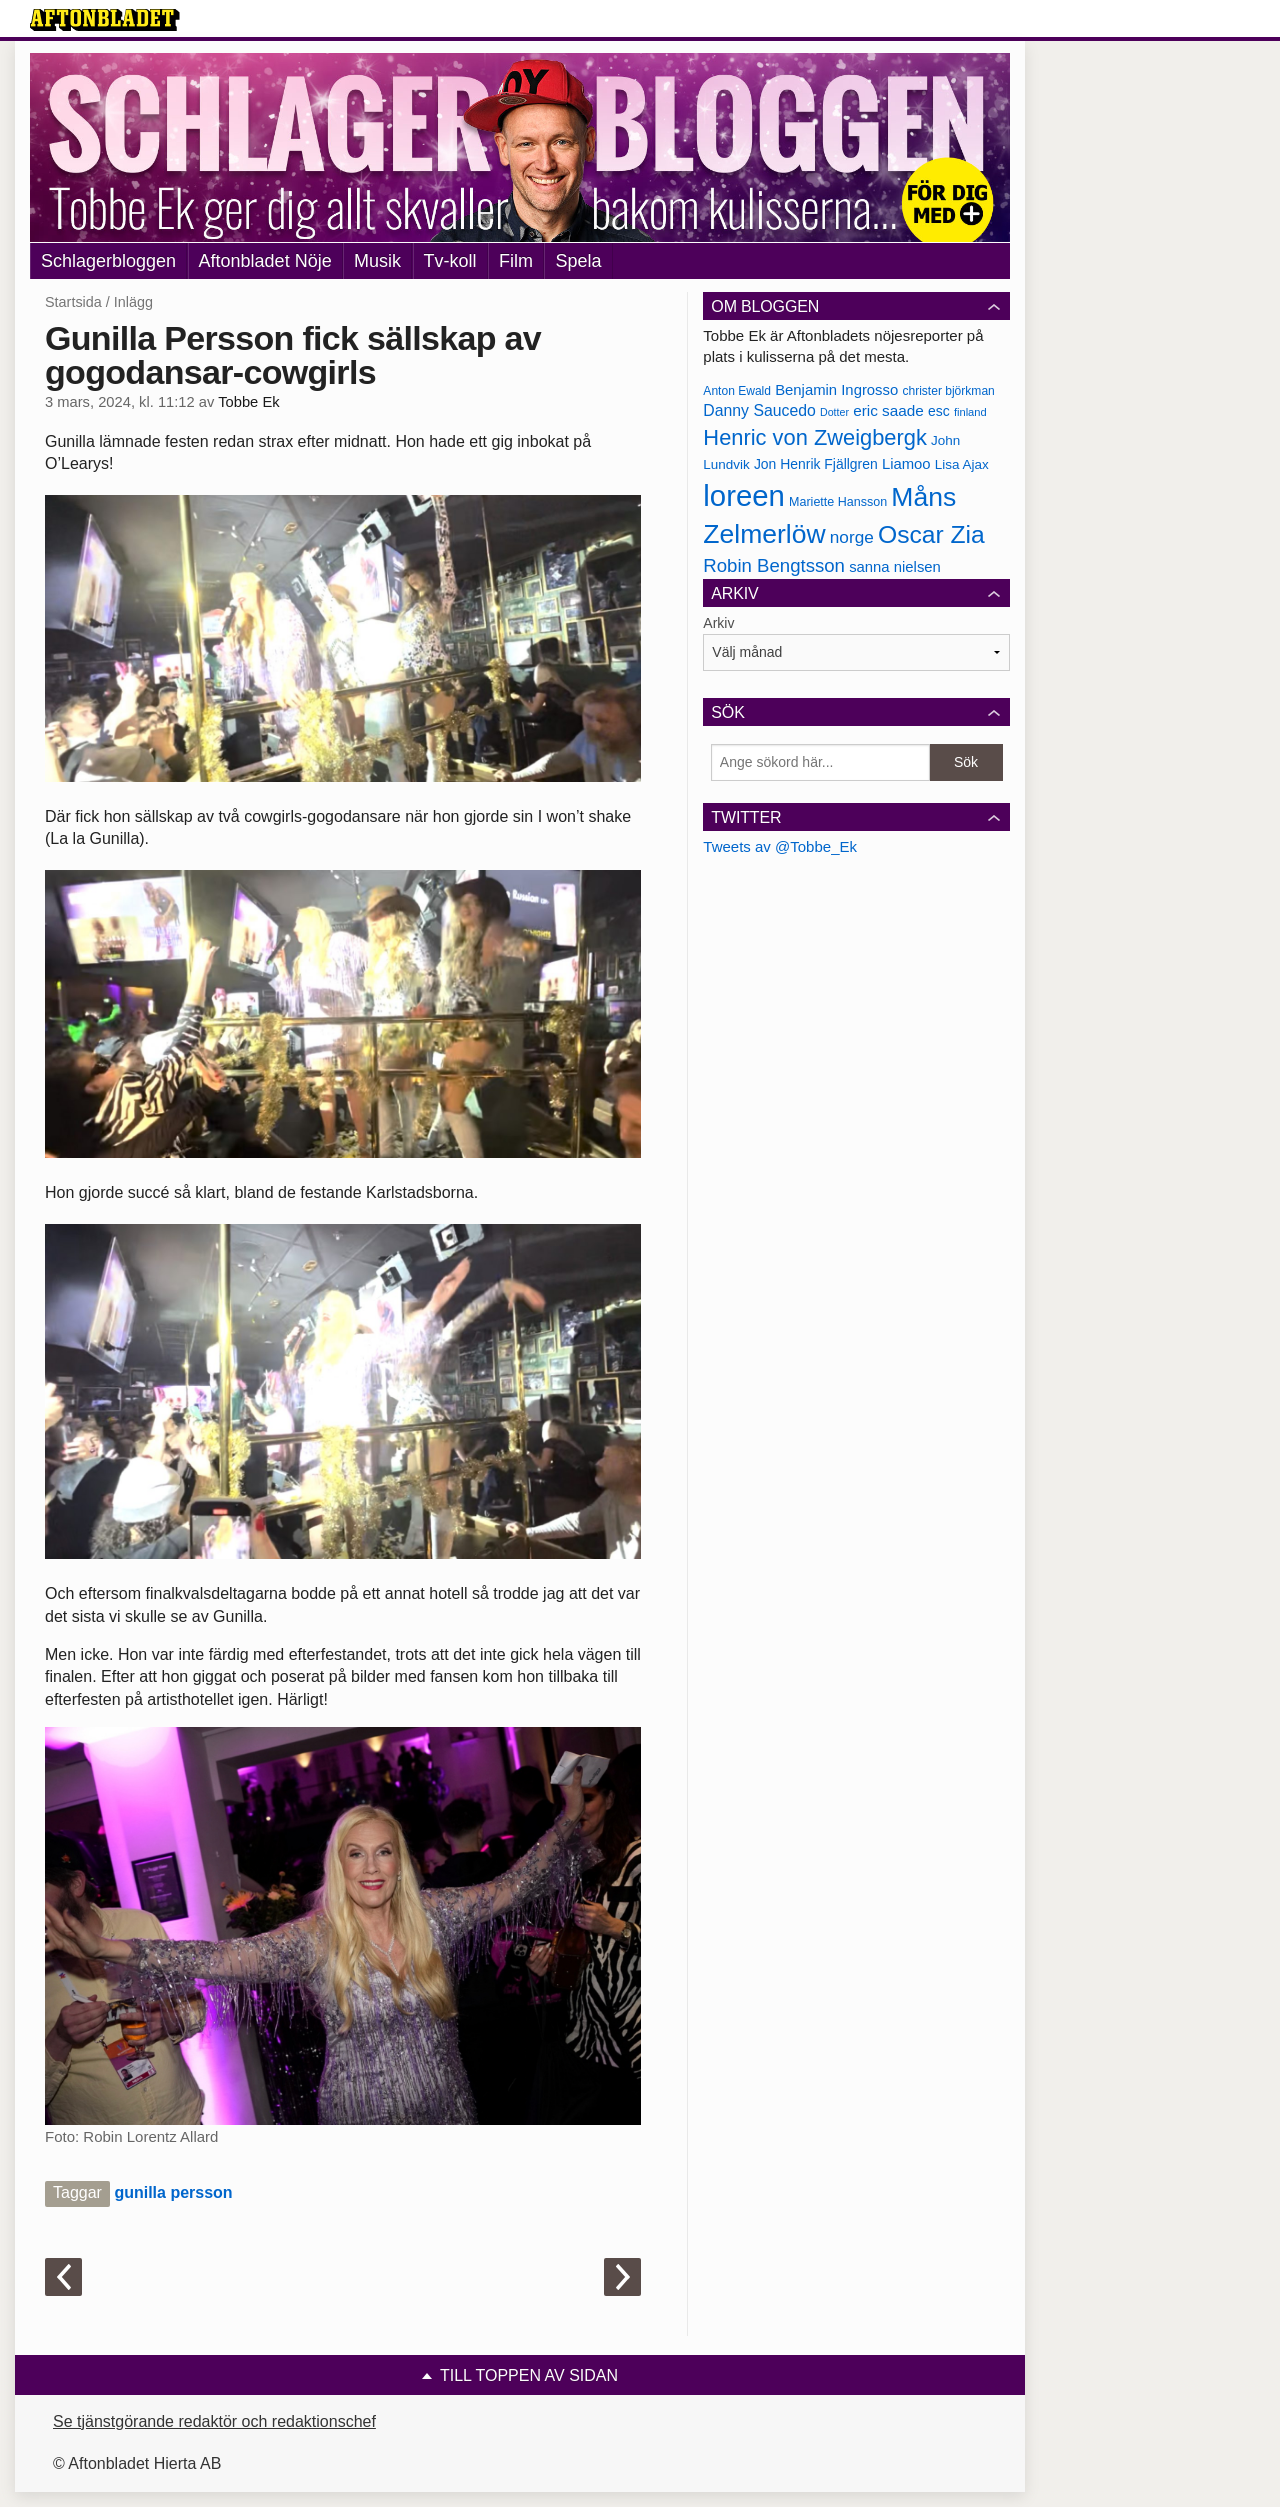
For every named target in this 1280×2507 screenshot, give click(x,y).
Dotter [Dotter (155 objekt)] (834, 412)
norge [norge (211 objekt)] (852, 537)
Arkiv (718, 623)
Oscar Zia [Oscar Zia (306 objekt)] (931, 534)
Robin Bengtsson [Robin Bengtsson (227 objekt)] (774, 565)
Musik (377, 261)
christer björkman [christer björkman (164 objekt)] (948, 391)
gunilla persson (173, 2192)
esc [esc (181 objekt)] (939, 411)
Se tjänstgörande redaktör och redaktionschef (214, 2421)
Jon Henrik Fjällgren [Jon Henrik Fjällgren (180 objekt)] (816, 464)
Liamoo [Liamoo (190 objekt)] (906, 464)
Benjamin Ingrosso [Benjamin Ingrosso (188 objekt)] (836, 390)
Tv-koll (450, 261)
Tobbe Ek (248, 402)
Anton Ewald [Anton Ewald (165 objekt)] (737, 391)
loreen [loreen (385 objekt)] (744, 495)
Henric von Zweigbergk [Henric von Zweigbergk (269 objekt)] (815, 437)
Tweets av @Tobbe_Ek (780, 846)
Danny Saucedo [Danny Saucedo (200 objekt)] (759, 410)
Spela (578, 261)
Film (516, 261)
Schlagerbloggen (108, 261)
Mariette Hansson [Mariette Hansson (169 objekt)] (838, 502)
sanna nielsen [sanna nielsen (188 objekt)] (895, 567)
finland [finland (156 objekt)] (970, 412)
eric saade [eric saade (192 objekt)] (888, 410)
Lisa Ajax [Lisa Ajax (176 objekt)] (962, 464)
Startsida (73, 302)
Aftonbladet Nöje (265, 261)
